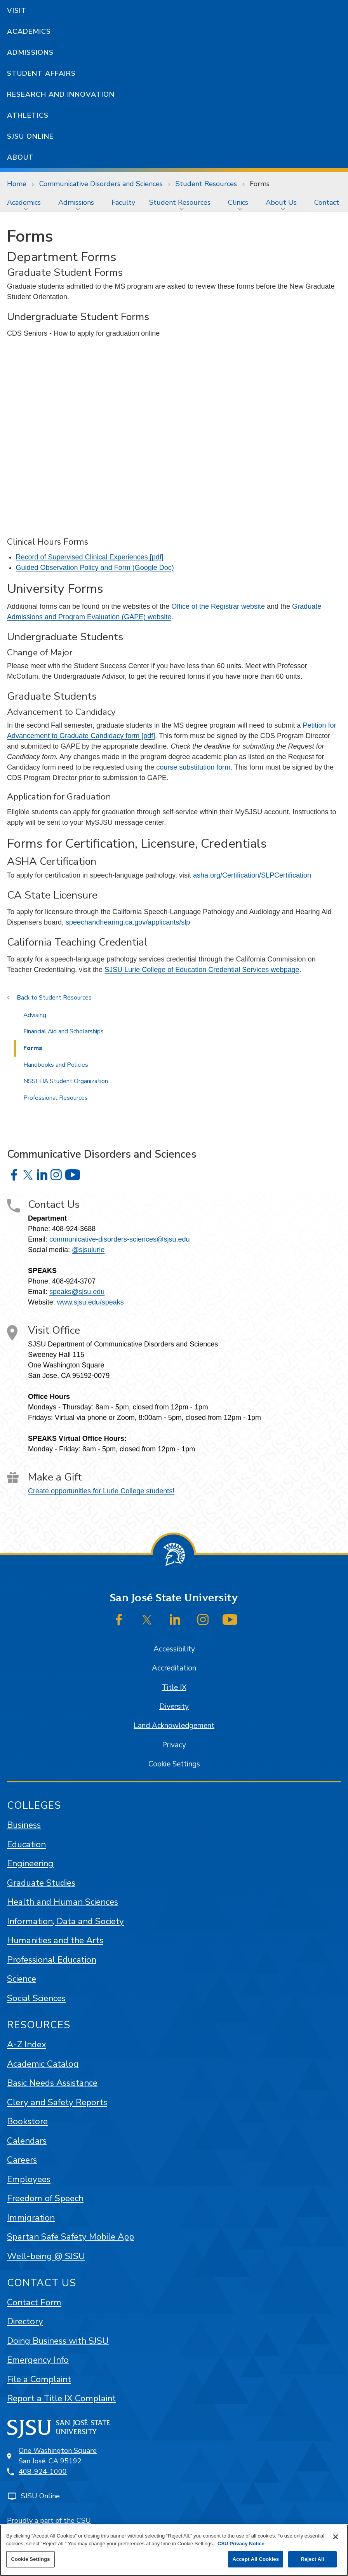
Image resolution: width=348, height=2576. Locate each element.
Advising (34, 1015)
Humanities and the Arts (55, 1940)
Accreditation (174, 1668)
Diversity (174, 1707)
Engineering (30, 1863)
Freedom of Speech (45, 2198)
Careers (22, 2160)
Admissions (30, 52)
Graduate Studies (41, 1883)
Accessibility (174, 1649)
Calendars (27, 2141)
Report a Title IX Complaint (61, 2398)
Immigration (31, 2218)
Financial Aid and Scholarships (63, 1031)
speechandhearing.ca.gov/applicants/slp (128, 922)
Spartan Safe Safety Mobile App (70, 2237)
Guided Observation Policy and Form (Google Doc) (95, 567)
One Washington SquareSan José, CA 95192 (58, 2456)
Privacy (174, 1745)
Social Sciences (36, 1998)
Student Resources (206, 183)
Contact (326, 202)
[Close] (335, 2536)
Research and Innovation (61, 94)
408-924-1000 (43, 2471)
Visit (16, 10)
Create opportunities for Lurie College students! (101, 1491)
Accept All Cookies (255, 2559)
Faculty (123, 202)
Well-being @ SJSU (46, 2256)
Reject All (312, 2559)
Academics (29, 31)
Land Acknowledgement (174, 1726)
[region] (174, 2550)
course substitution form (193, 767)
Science (21, 1979)
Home (16, 183)
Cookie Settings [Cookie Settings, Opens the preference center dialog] (30, 2559)
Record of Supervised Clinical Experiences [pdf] (90, 557)
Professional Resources (55, 1098)
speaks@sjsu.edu (76, 1292)
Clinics (238, 202)
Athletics (28, 115)
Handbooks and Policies (55, 1065)
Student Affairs (41, 73)
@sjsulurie (88, 1250)
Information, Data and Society (65, 1921)
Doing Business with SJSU (58, 2341)
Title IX (174, 1687)
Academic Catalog (43, 2064)
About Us (281, 202)
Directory (25, 2321)
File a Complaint (39, 2379)
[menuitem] (25, 202)
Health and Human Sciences (62, 1902)
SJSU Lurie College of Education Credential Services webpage (201, 970)
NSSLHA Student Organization (65, 1081)
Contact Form (34, 2302)
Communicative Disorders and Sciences (101, 183)
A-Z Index (26, 2044)
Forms (260, 183)
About (20, 157)
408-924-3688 (74, 1229)
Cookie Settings (174, 1764)
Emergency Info (38, 2360)
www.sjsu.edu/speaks (90, 1302)
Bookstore (27, 2121)
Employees (28, 2179)
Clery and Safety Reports (57, 2102)
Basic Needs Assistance (52, 2083)
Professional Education (51, 1960)
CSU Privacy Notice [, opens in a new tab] (241, 2543)
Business (24, 1825)
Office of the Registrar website (218, 606)
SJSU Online (30, 136)
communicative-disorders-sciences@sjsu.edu (119, 1239)
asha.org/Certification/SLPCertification (252, 875)
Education (26, 1844)
